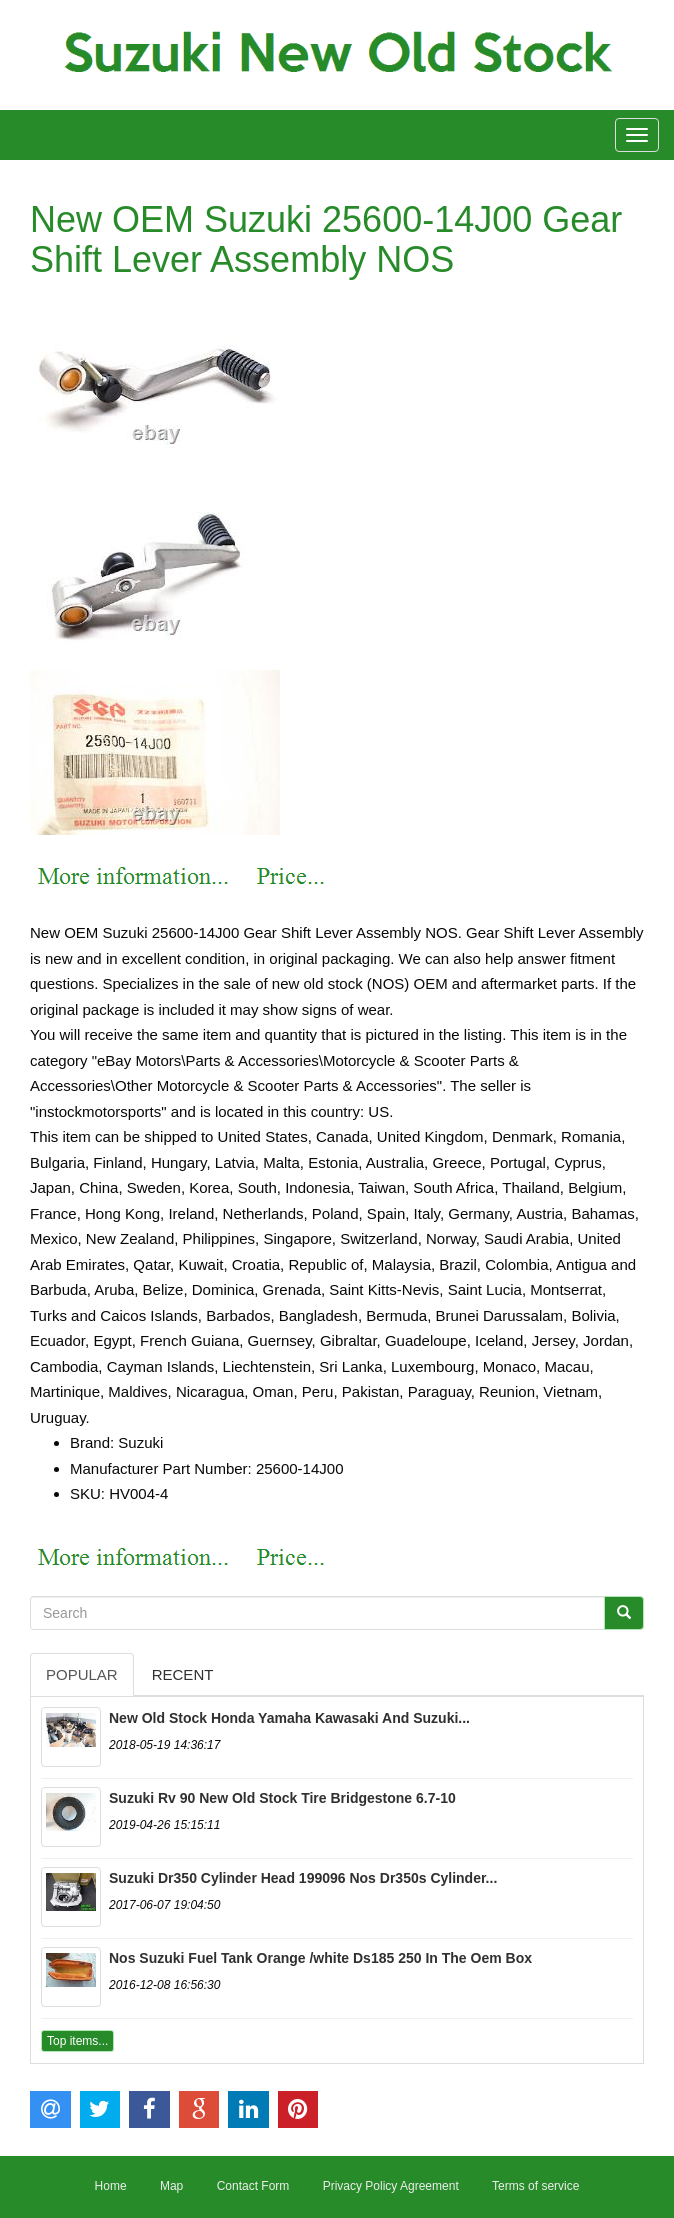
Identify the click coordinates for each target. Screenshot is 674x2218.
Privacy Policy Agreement (391, 2186)
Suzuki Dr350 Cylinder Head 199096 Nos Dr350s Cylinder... (303, 1878)
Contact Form (253, 2186)
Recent (183, 1674)
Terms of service (535, 2186)
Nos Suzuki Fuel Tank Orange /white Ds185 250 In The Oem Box (320, 1958)
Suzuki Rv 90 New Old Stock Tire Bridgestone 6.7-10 (282, 1798)
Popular (82, 1674)
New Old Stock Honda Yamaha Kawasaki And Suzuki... (289, 1718)
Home (111, 2186)
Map (171, 2186)
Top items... (77, 2041)
